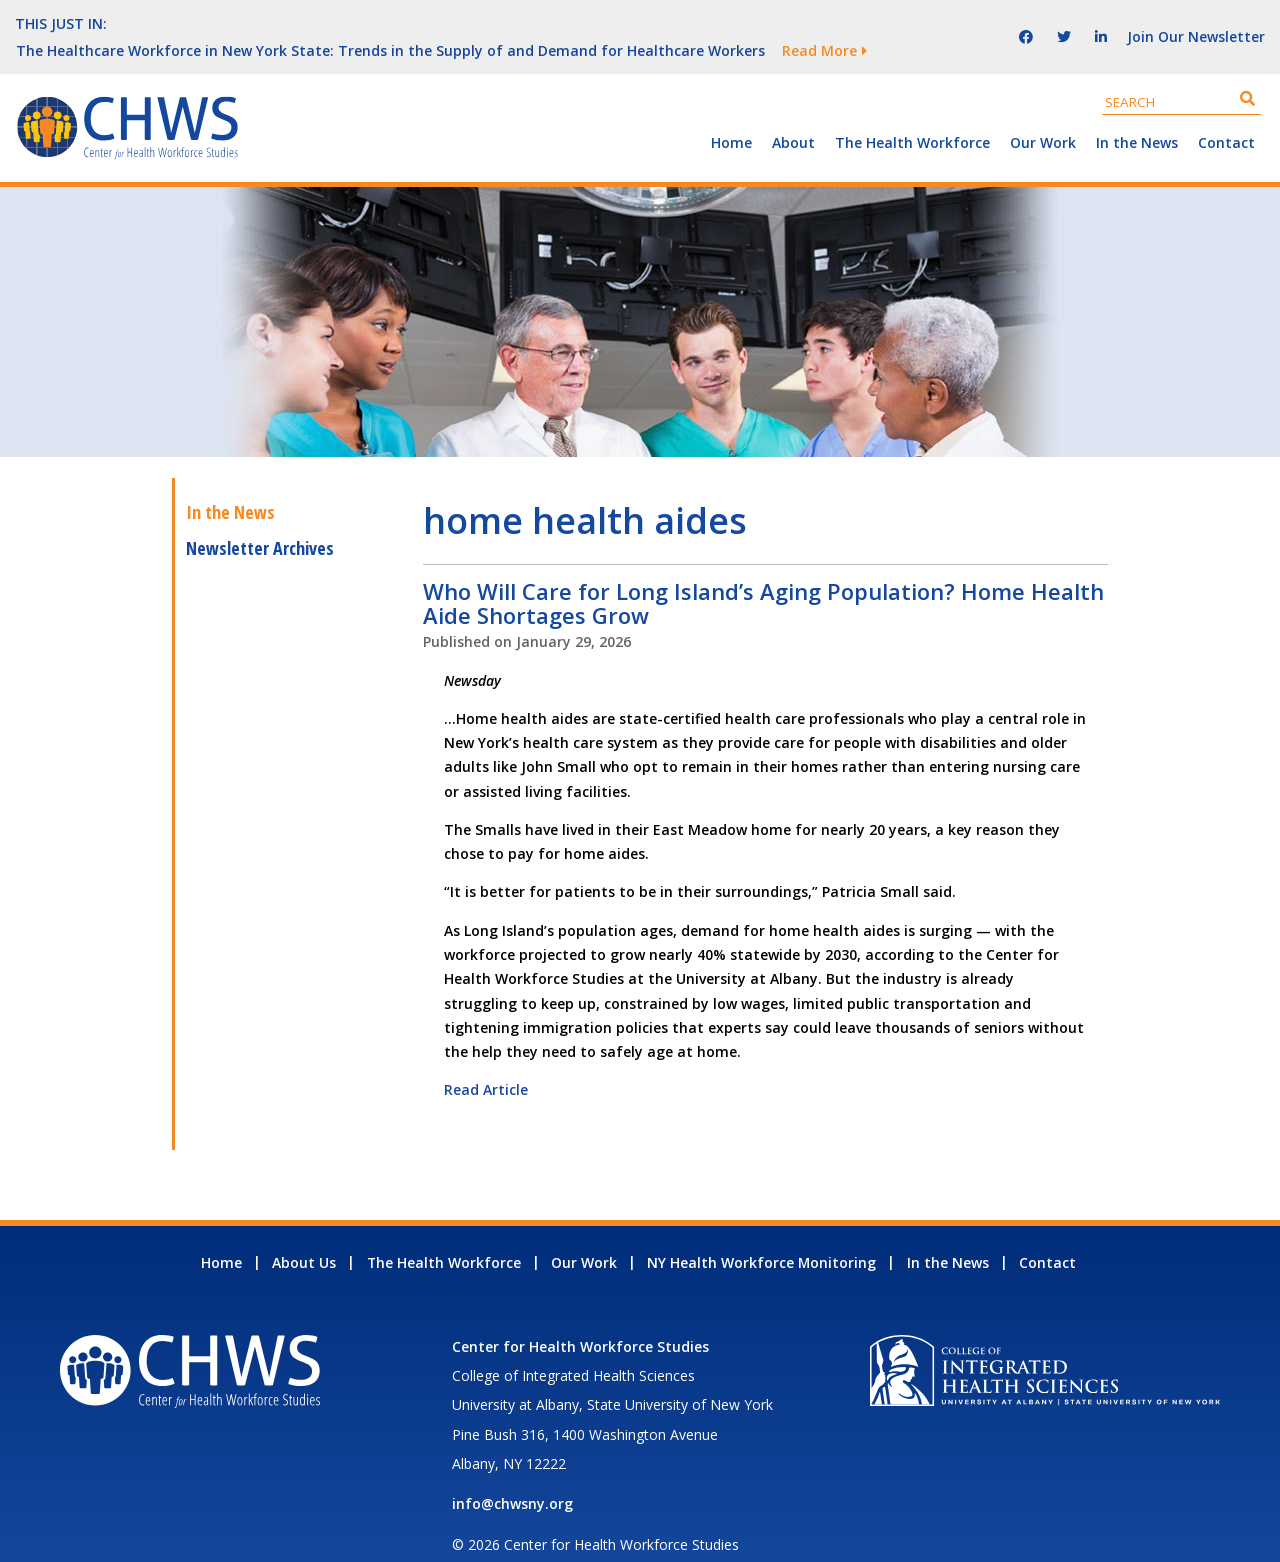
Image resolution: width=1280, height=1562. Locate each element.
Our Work (1043, 115)
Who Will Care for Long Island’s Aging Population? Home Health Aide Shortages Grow (763, 576)
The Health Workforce (912, 115)
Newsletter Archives (260, 521)
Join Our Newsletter (1196, 22)
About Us (304, 1235)
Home (731, 115)
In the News (1137, 115)
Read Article (486, 1062)
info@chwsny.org (512, 1476)
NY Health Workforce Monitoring (761, 1235)
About (793, 115)
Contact (1226, 115)
